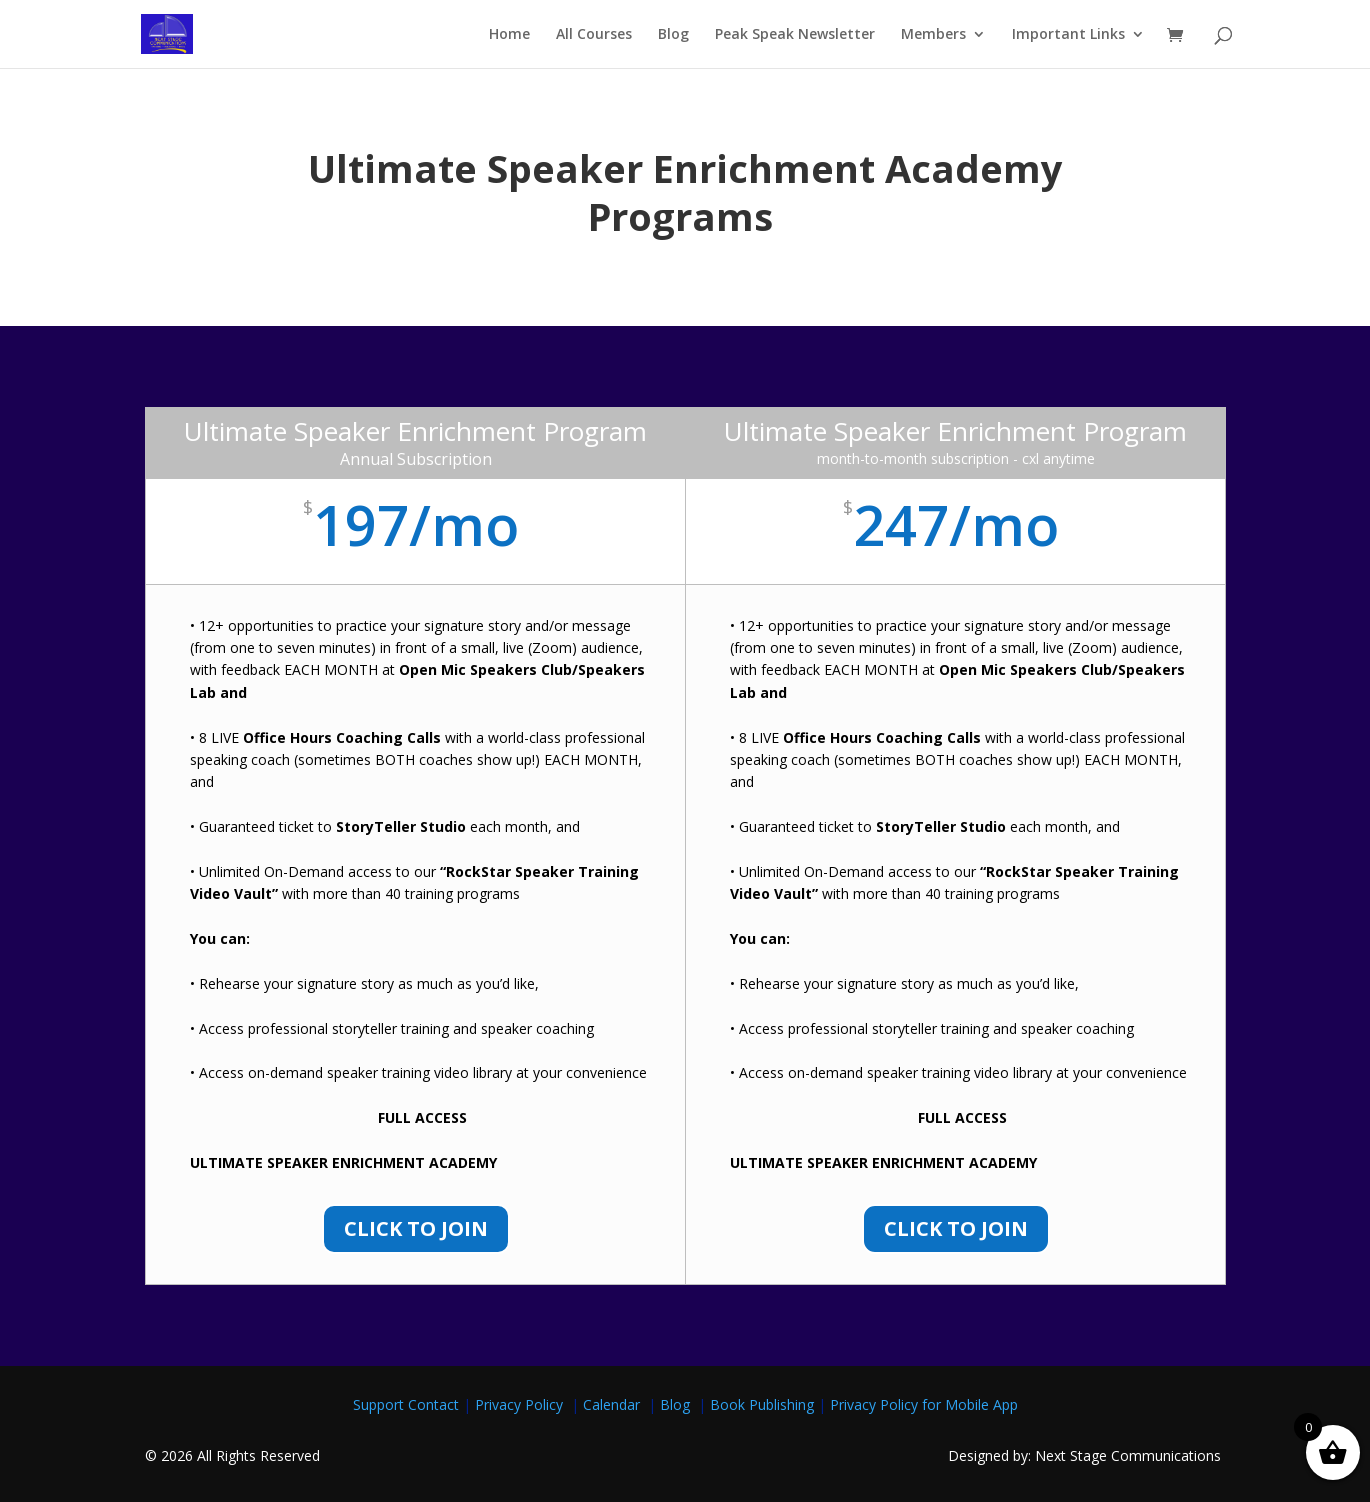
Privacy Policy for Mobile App (924, 1404)
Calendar (615, 1404)
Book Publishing (764, 1404)
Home (509, 35)
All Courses (594, 35)
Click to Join (416, 1228)
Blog (673, 35)
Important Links (1068, 35)
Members (933, 35)
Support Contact (406, 1404)
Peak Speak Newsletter (795, 35)
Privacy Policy (523, 1404)
